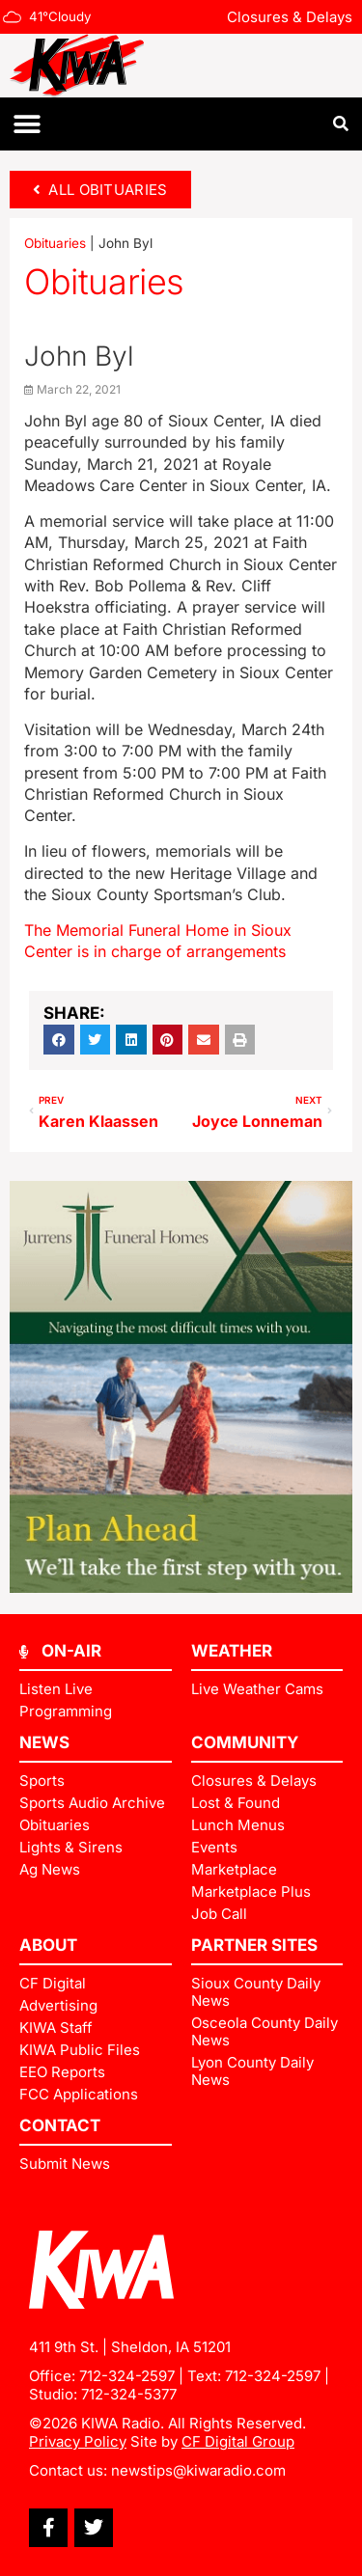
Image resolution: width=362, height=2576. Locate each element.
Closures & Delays (289, 17)
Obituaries (55, 243)
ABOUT (48, 1945)
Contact (59, 2125)
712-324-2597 (127, 2376)
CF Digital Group (237, 2441)
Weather (231, 1650)
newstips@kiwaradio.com (198, 2470)
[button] (26, 124)
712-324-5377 (129, 2394)
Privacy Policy (77, 2441)
